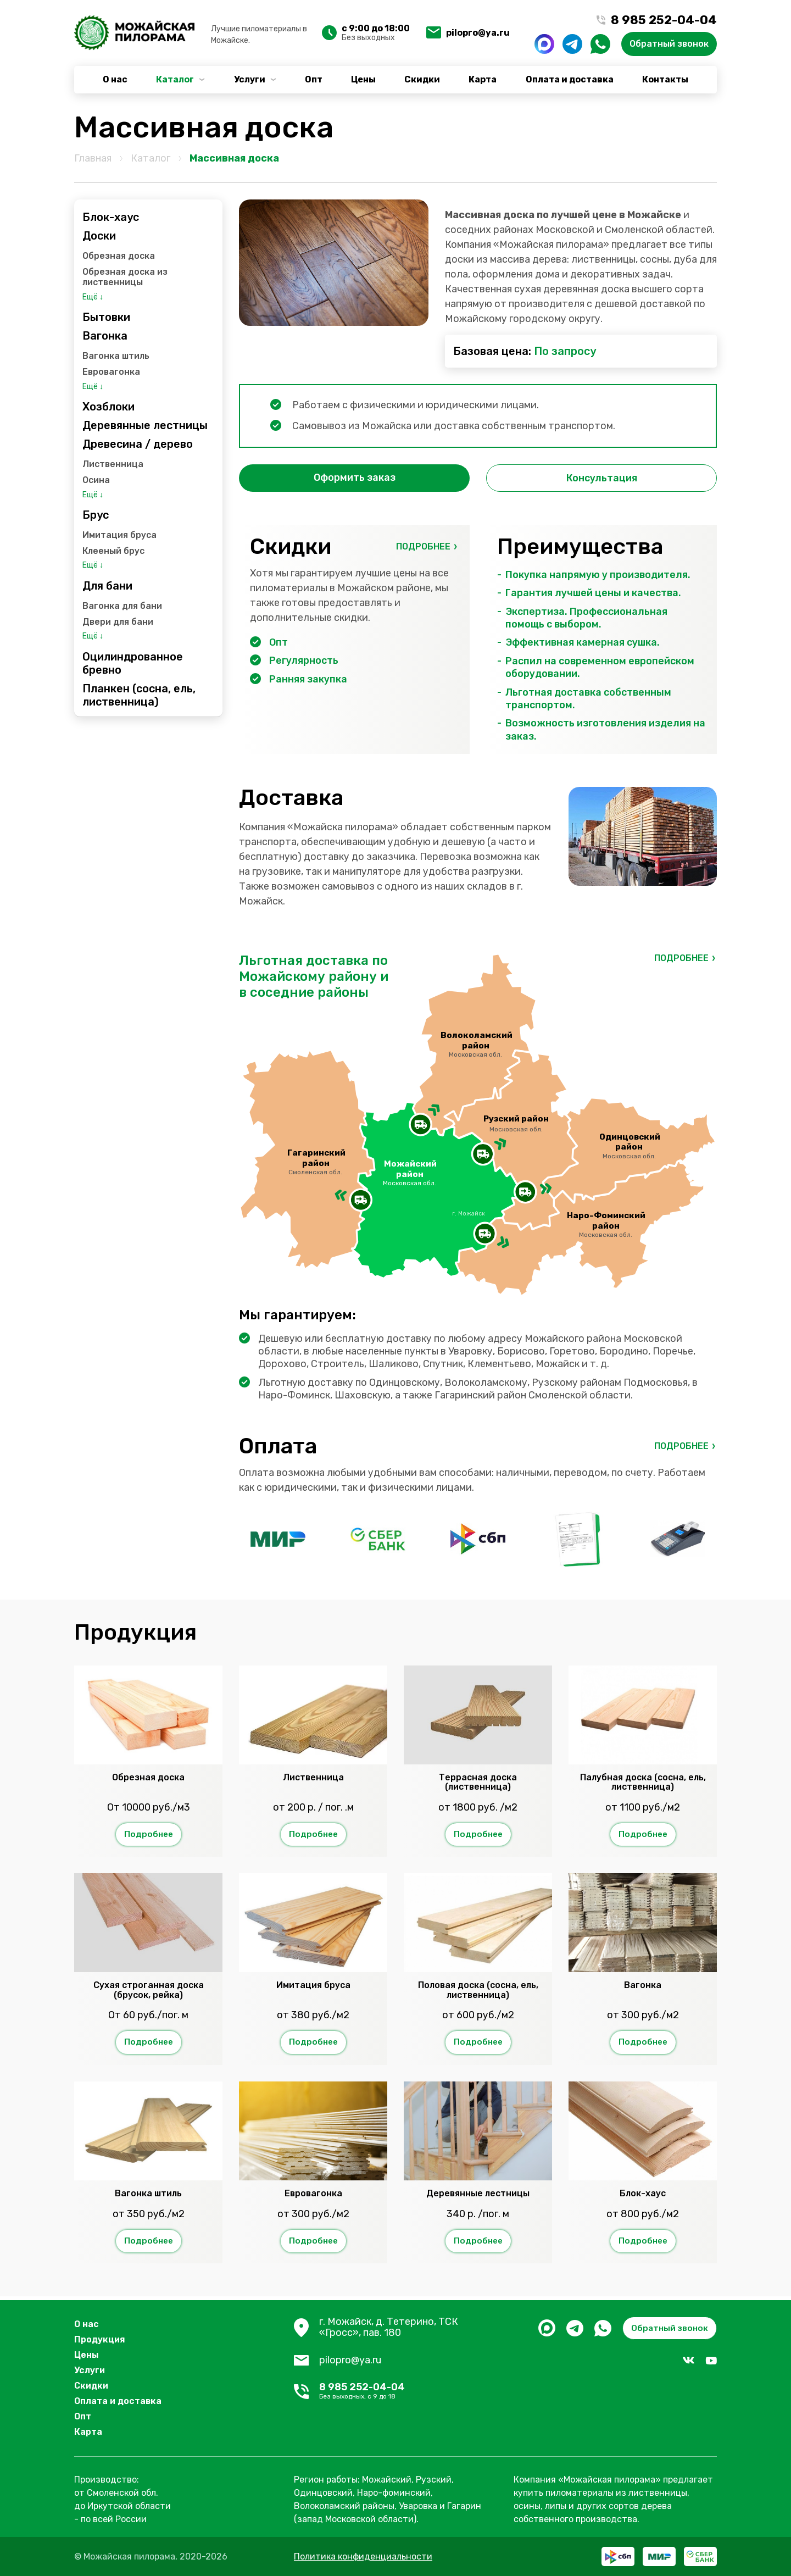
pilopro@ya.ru (478, 32)
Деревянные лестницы (145, 425)
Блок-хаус (110, 217)
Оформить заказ (355, 477)
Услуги (249, 79)
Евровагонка (111, 372)
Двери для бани (117, 622)
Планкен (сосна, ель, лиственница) (139, 695)
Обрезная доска (118, 256)
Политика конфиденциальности (363, 2556)
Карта (483, 79)
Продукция (99, 2339)
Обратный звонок (669, 43)
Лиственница (112, 464)
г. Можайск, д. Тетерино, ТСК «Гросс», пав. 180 (388, 2328)
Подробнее (423, 546)
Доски (99, 235)
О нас (115, 79)
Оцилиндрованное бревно (132, 663)
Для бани (107, 585)
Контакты (665, 79)
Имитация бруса (119, 535)
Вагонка (104, 335)
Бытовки (106, 317)
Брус (95, 514)
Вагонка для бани (122, 606)
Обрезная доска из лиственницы (125, 277)
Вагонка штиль (115, 356)
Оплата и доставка (570, 79)
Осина (96, 480)
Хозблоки (108, 406)
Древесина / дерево (137, 444)
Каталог (175, 79)
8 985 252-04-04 (408, 2392)
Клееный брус (113, 551)
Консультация (601, 478)
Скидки (422, 79)
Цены (363, 79)
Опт (313, 79)
